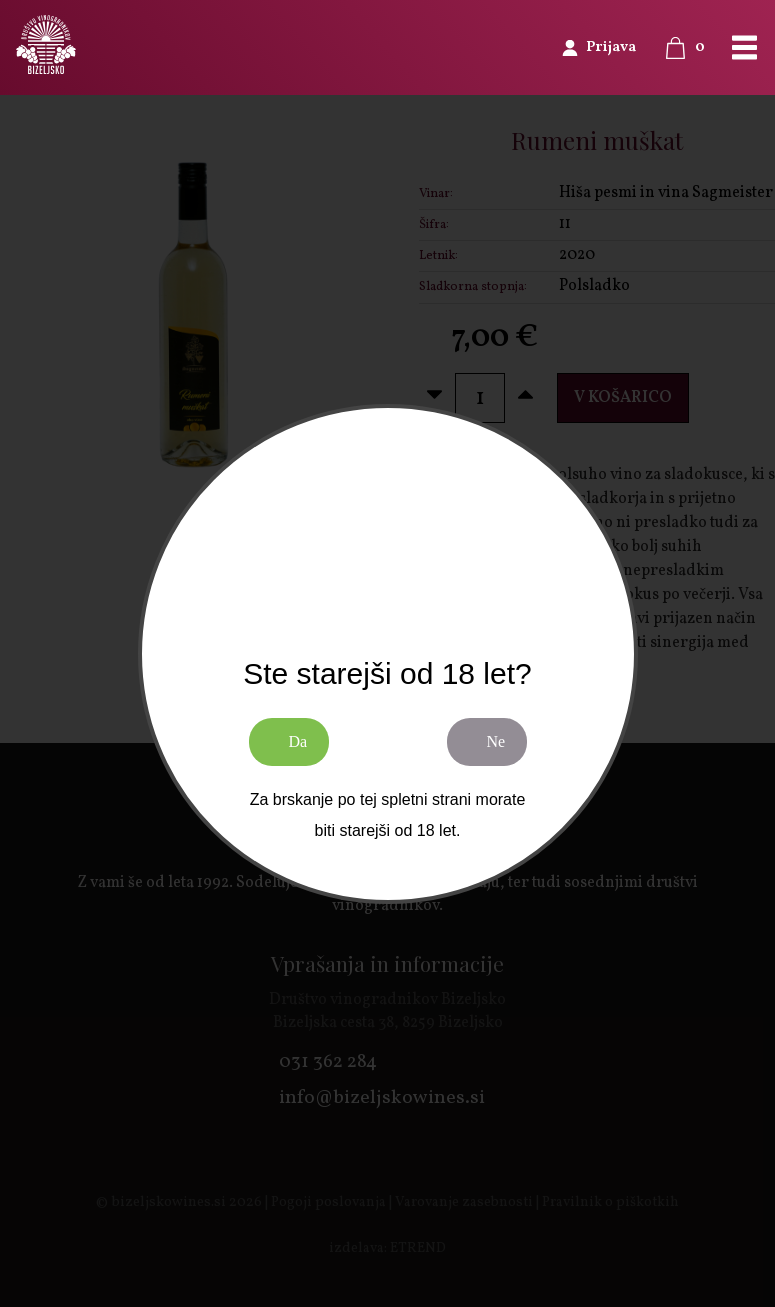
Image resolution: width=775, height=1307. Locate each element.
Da (298, 741)
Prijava (611, 47)
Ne (496, 741)
